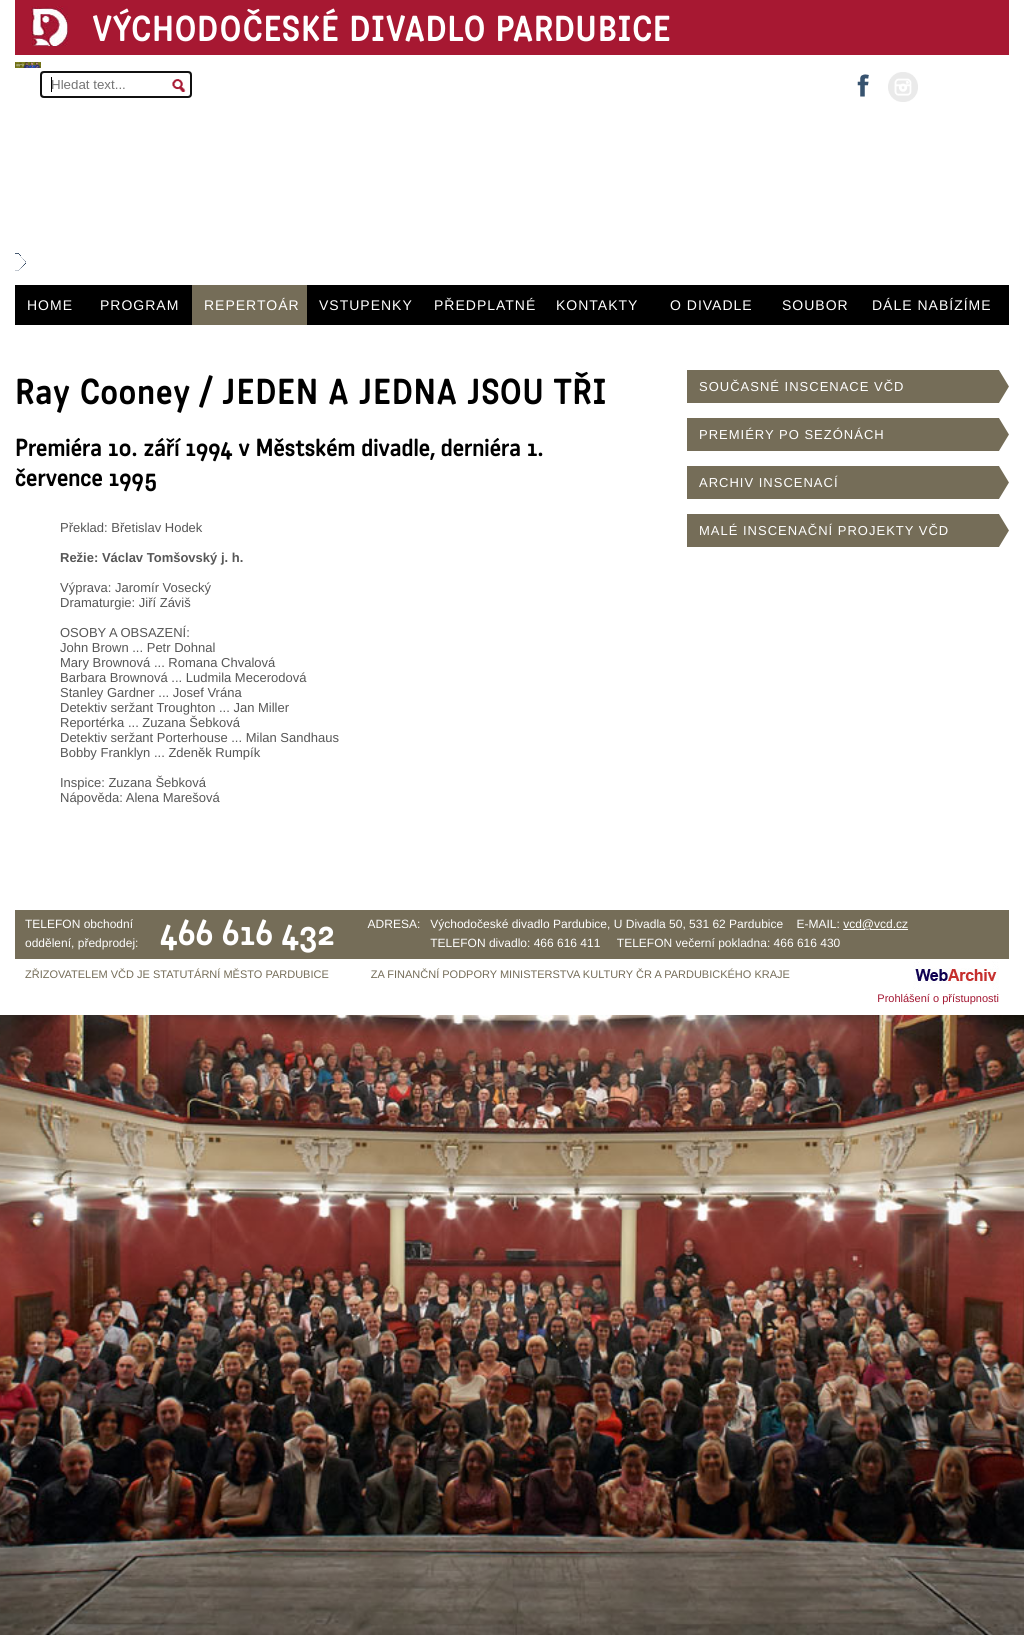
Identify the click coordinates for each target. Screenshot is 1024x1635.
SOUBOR (815, 305)
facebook (863, 79)
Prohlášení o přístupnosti (938, 999)
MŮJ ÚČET (961, 85)
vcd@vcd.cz (875, 924)
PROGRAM (139, 305)
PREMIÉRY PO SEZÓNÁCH (792, 434)
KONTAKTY (597, 305)
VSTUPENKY (366, 305)
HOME (50, 305)
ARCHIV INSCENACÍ (769, 482)
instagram (903, 87)
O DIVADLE (711, 305)
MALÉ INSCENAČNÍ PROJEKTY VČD (824, 530)
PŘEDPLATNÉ (485, 305)
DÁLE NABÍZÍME (932, 305)
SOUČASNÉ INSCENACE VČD (801, 386)
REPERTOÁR (252, 305)
